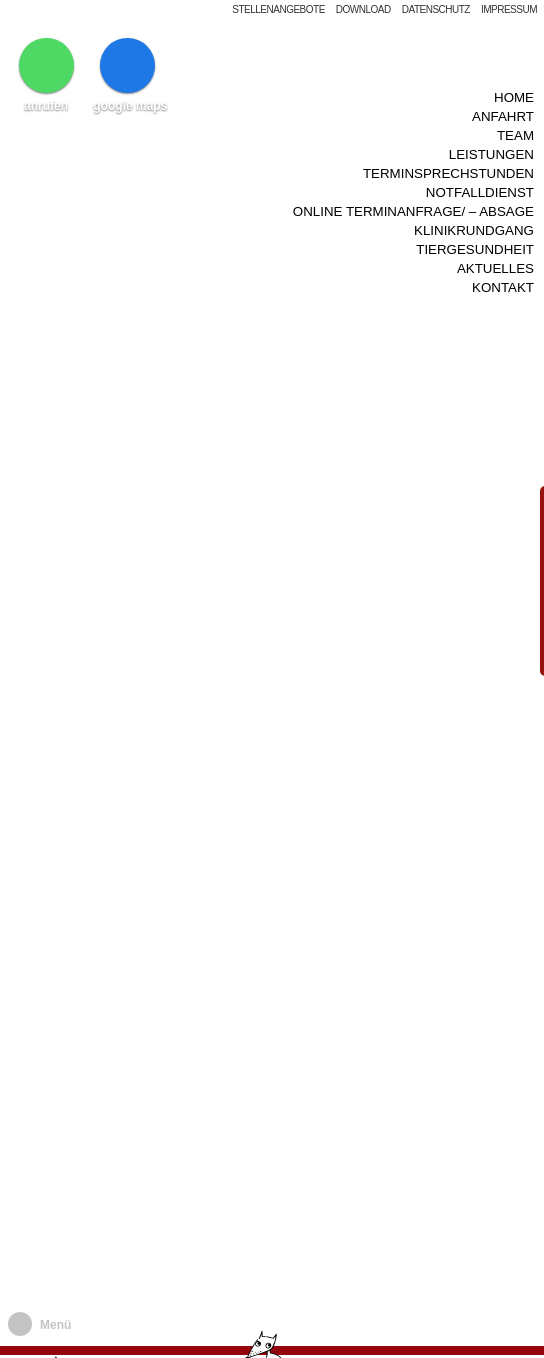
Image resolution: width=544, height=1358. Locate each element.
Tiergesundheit (475, 211)
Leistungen (491, 129)
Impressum (509, 9)
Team (515, 113)
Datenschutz (436, 9)
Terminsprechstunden (448, 146)
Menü (55, 1325)
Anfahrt (503, 96)
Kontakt (503, 244)
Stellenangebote (278, 9)
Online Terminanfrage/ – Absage (413, 178)
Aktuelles (495, 228)
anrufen (46, 75)
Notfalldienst (480, 162)
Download (363, 9)
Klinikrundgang (474, 195)
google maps (130, 75)
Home (514, 80)
